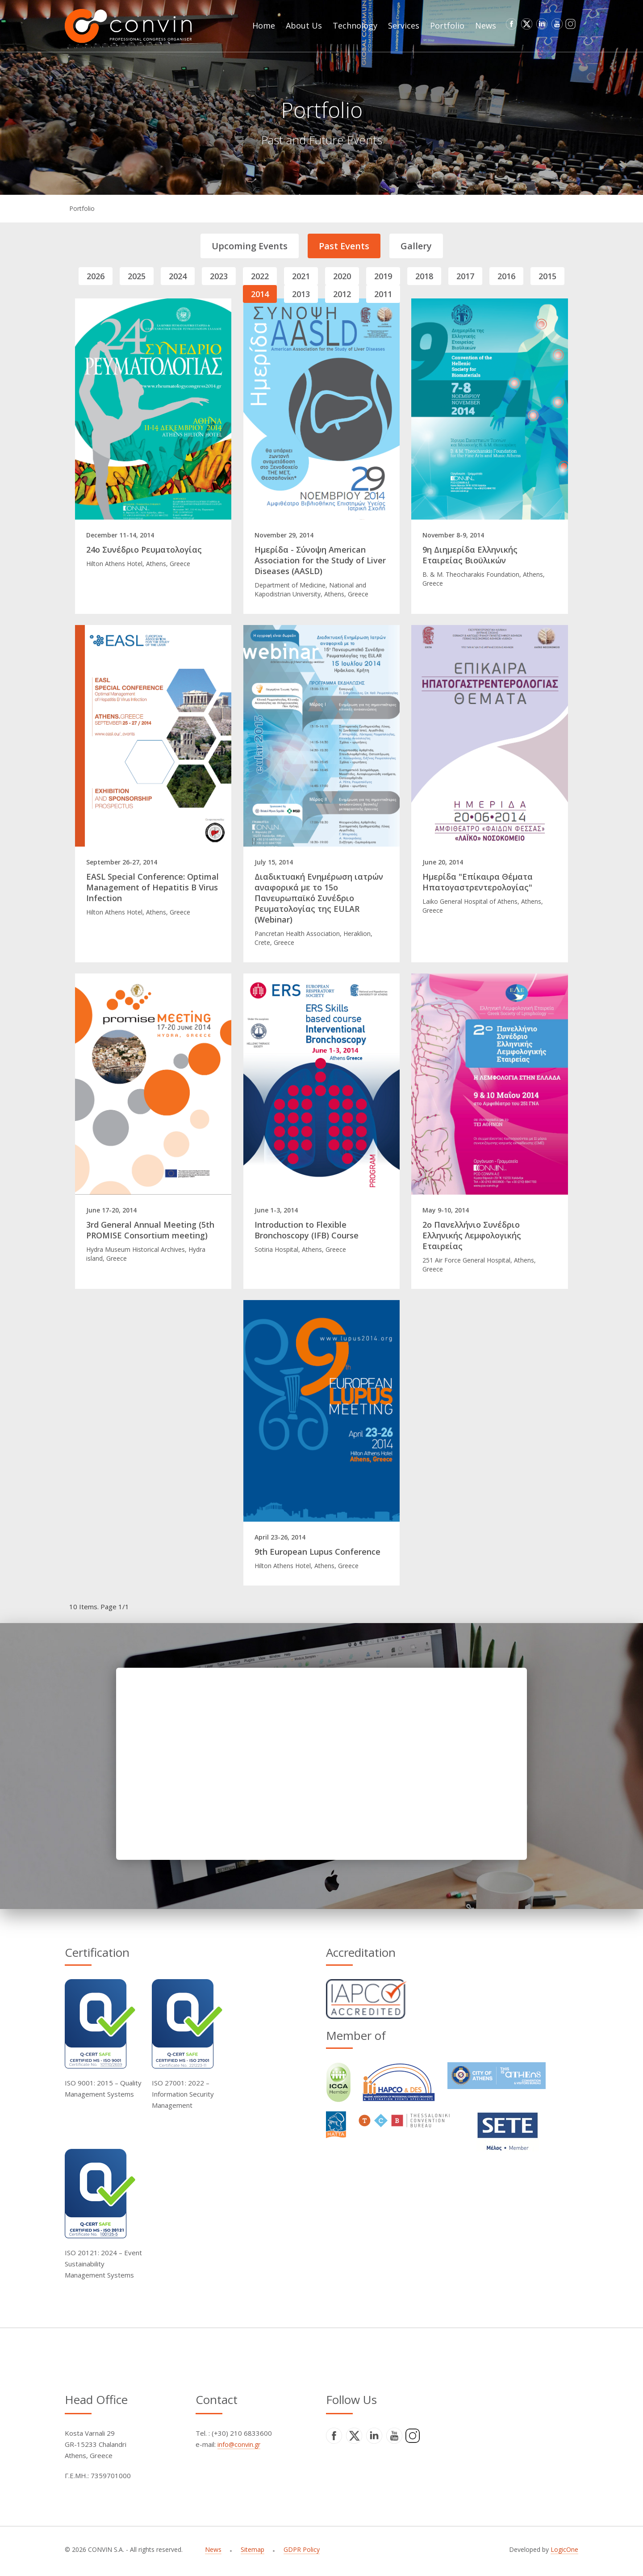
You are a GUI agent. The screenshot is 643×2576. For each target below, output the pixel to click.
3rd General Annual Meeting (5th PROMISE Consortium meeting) (150, 1230)
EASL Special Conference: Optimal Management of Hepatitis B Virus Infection (152, 887)
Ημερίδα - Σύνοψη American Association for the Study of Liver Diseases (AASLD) (320, 560)
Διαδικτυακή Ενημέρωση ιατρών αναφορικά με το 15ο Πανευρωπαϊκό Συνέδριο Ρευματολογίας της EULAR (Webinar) (319, 898)
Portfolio (82, 208)
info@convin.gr (238, 2444)
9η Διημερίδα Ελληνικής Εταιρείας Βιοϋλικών (470, 555)
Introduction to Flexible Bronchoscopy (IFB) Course (307, 1230)
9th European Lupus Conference (317, 1551)
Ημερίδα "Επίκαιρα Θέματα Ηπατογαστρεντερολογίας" (477, 882)
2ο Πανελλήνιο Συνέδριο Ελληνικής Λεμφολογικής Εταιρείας (471, 1235)
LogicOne (564, 2549)
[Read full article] (153, 409)
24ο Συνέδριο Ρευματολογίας (144, 549)
